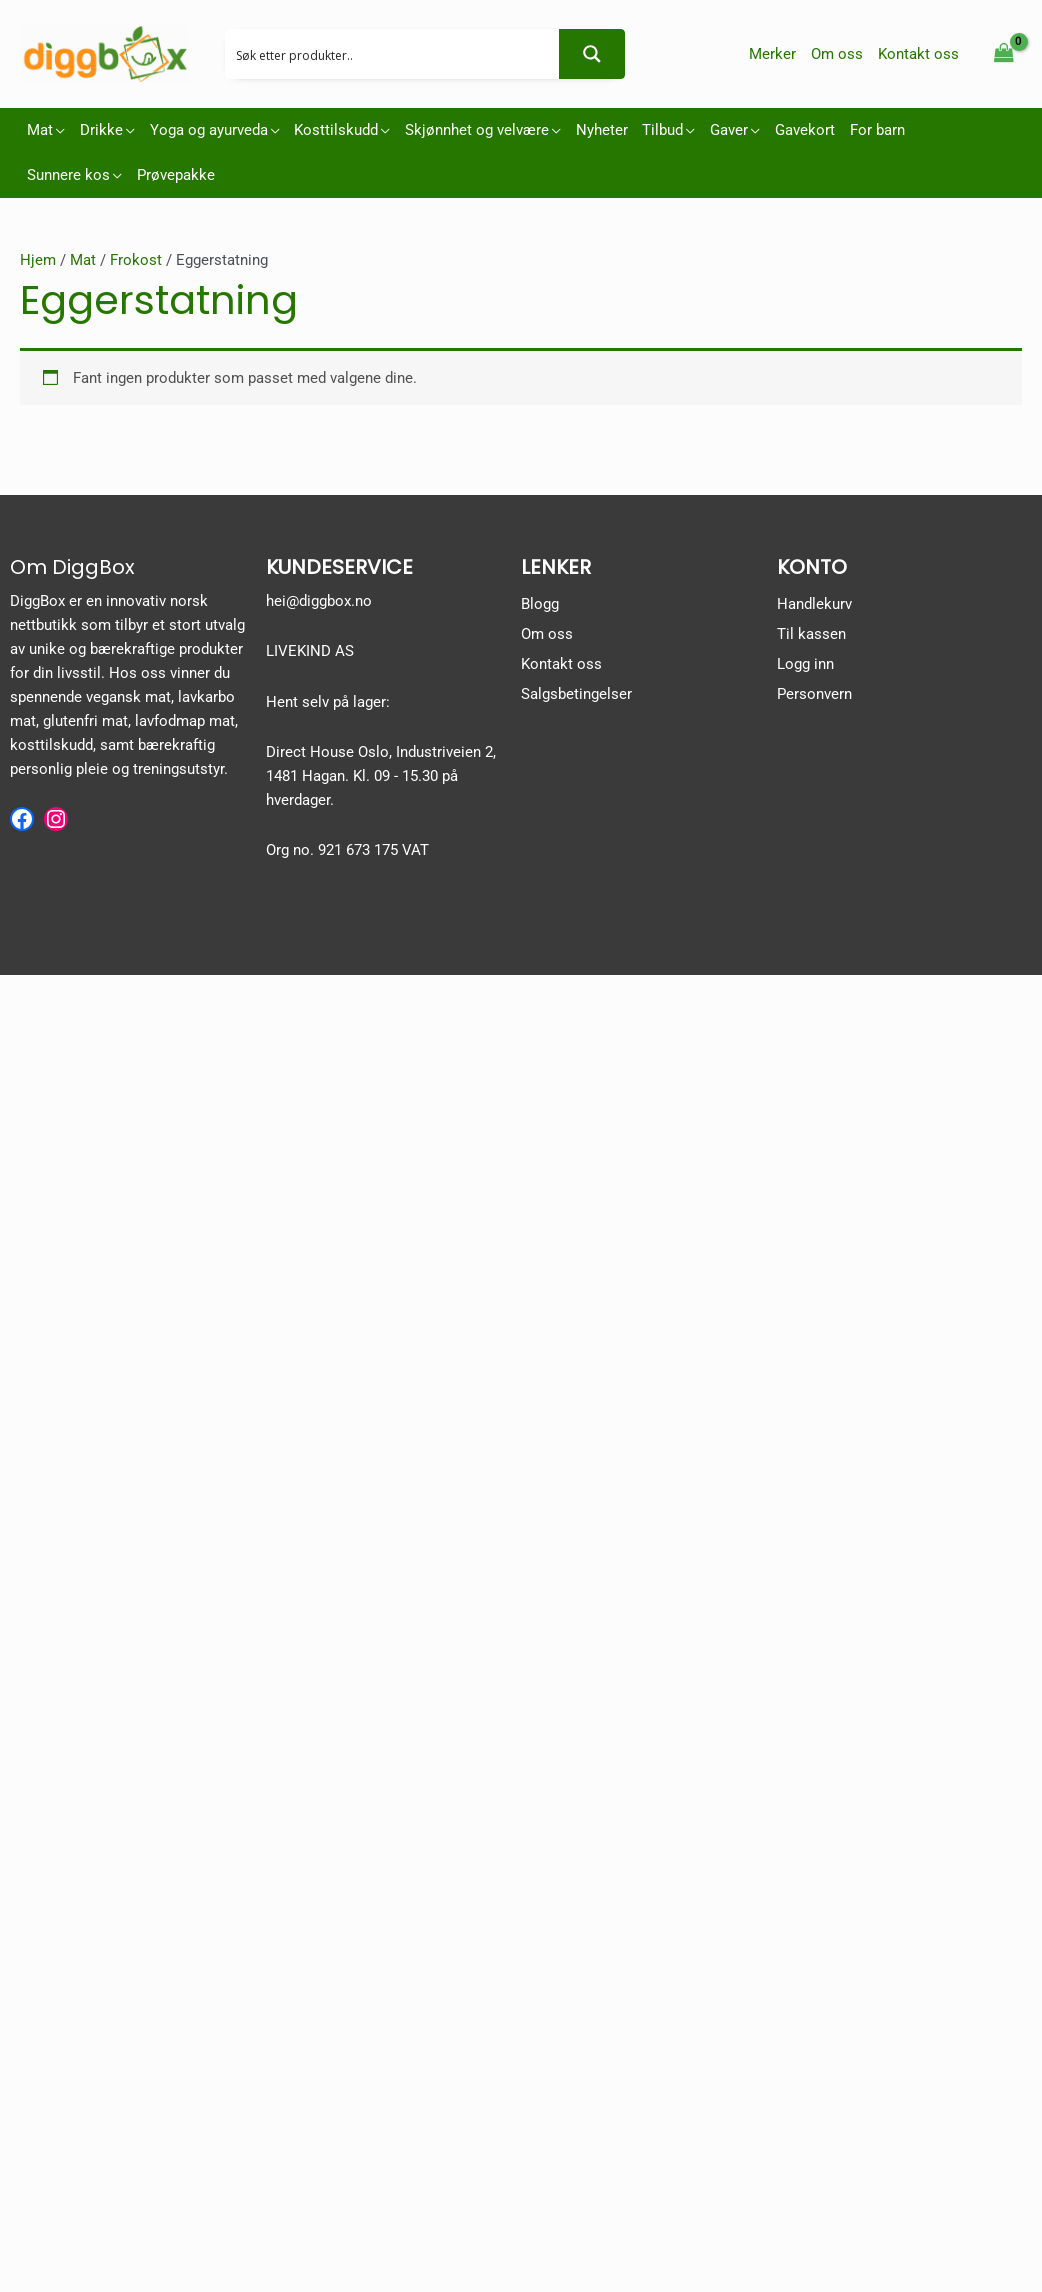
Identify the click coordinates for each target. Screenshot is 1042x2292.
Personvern (814, 694)
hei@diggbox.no (319, 601)
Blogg (540, 604)
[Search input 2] (393, 54)
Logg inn (805, 664)
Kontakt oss (561, 664)
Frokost (136, 260)
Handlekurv (814, 604)
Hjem (38, 260)
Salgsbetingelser (576, 694)
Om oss (547, 634)
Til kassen (811, 634)
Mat (83, 260)
